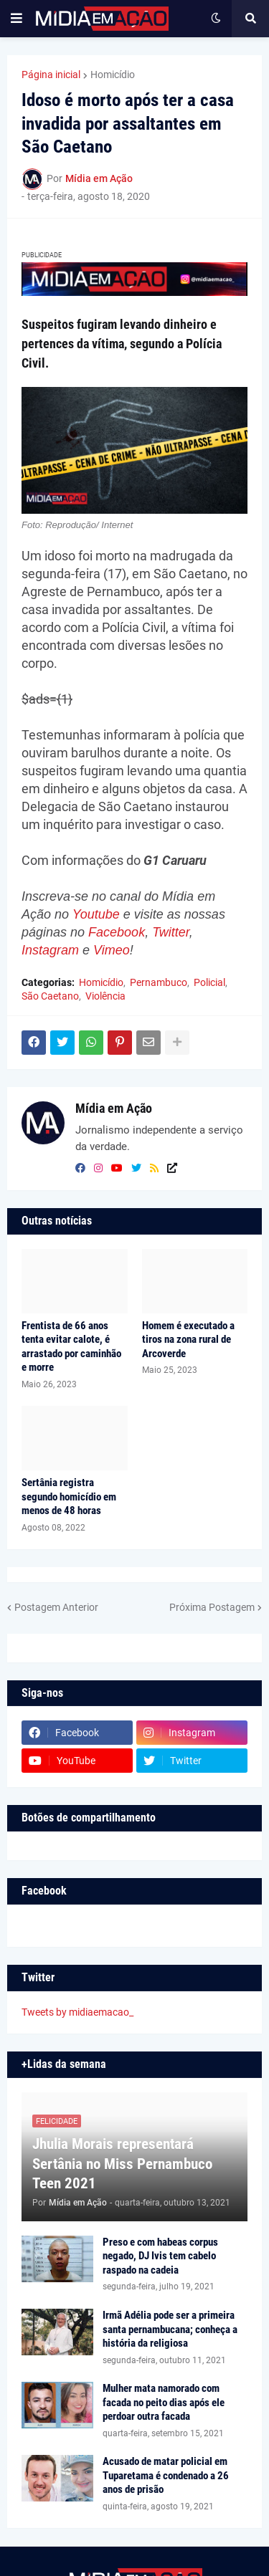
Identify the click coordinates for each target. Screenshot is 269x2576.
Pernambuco (158, 982)
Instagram (50, 950)
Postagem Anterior (56, 1607)
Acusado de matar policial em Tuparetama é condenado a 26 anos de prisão (166, 2475)
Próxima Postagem (212, 1607)
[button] (16, 18)
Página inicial (51, 75)
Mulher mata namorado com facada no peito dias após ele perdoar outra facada (164, 2402)
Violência (105, 996)
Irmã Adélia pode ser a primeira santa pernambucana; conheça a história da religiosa (170, 2329)
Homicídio (112, 75)
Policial (209, 982)
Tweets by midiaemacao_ (77, 2012)
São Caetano (50, 996)
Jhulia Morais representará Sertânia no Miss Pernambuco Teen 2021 (122, 2163)
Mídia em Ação (113, 1108)
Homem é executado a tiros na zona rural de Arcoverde (188, 1339)
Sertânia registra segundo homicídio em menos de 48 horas (69, 1496)
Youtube (96, 914)
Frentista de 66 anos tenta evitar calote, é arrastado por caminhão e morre (71, 1346)
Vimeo (111, 950)
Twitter (170, 932)
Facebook (116, 932)
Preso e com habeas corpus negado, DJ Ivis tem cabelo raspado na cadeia (160, 2256)
